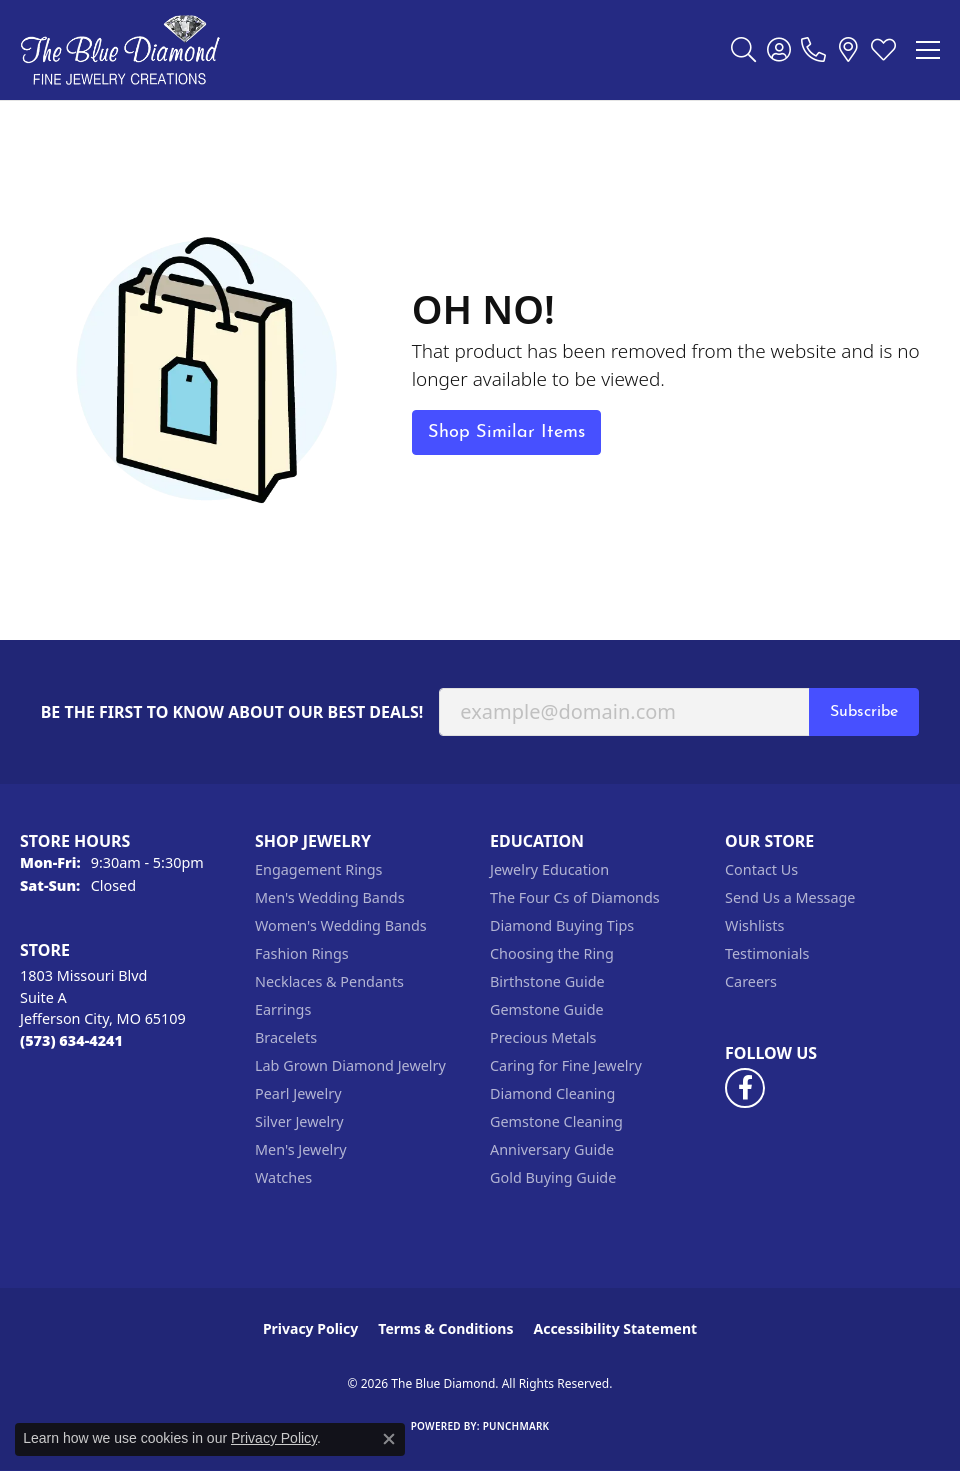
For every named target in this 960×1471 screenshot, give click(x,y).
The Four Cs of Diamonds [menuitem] (575, 897)
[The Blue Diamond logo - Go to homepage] (120, 50)
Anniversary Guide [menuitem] (552, 1149)
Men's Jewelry (301, 1149)
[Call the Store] (71, 1040)
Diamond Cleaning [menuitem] (552, 1093)
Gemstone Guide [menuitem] (547, 1009)
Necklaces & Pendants (329, 981)
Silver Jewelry (299, 1121)
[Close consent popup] (389, 1439)
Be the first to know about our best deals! (232, 712)
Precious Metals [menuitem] (543, 1037)
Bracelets (286, 1037)
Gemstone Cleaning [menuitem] (556, 1121)
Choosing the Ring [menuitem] (552, 953)
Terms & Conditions (445, 1328)
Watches (283, 1177)
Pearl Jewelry (298, 1093)
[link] (813, 50)
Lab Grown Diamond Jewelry (350, 1065)
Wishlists (754, 925)
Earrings (283, 1009)
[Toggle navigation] (928, 50)
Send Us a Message (790, 897)
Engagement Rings (319, 869)
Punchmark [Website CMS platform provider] (516, 1426)
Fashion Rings (302, 953)
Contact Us (761, 869)
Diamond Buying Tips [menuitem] (562, 925)
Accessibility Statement (615, 1328)
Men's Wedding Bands (330, 897)
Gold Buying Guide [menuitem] (553, 1177)
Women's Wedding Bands (341, 925)
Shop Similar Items (506, 432)
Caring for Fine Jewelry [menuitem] (566, 1065)
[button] (743, 50)
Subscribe (864, 712)
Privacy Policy (310, 1328)
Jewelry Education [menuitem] (549, 869)
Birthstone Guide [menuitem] (547, 981)
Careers (751, 981)
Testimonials (767, 953)
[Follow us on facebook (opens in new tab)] (745, 1088)
